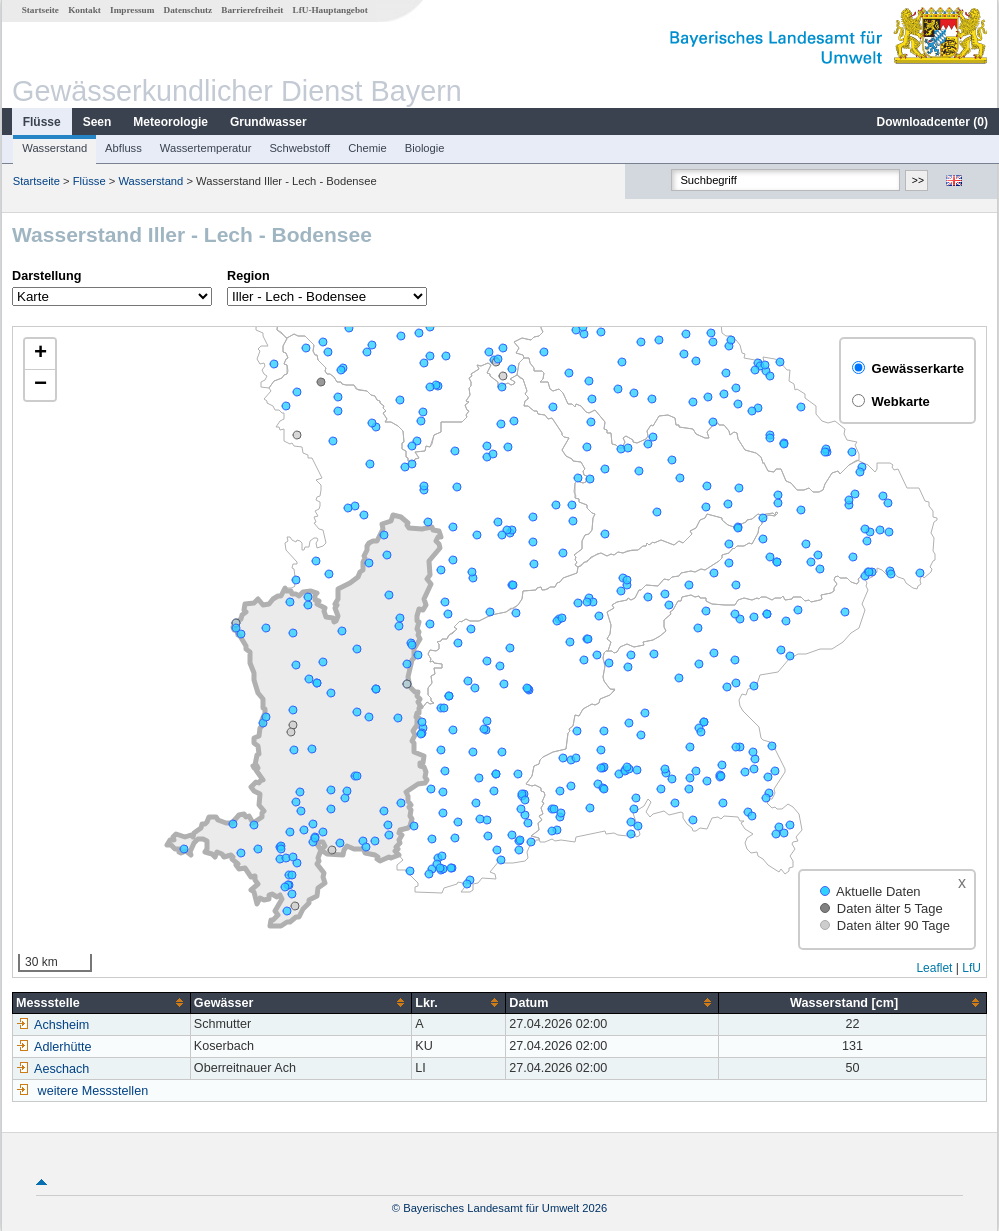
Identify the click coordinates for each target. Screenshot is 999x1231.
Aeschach (51, 1069)
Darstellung (45, 276)
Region (247, 276)
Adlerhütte (52, 1047)
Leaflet (935, 968)
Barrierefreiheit (251, 10)
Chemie (366, 148)
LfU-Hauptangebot (329, 10)
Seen (96, 122)
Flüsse (41, 122)
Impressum (131, 10)
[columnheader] (101, 1002)
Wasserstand (53, 148)
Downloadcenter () (931, 122)
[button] (39, 354)
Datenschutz (187, 10)
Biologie (424, 148)
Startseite (39, 10)
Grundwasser (267, 122)
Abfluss (122, 148)
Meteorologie (169, 122)
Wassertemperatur (205, 148)
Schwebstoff (298, 148)
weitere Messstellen (92, 1091)
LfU (972, 968)
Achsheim (51, 1025)
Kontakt (83, 10)
